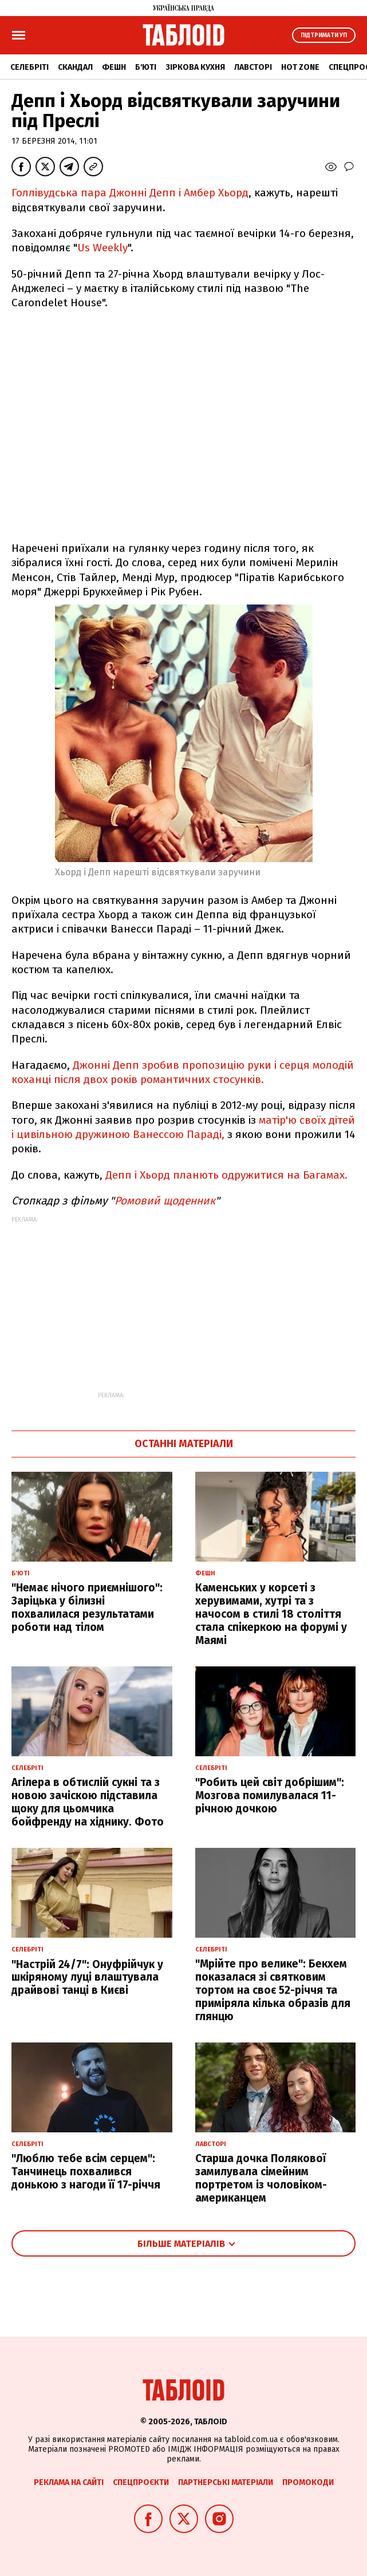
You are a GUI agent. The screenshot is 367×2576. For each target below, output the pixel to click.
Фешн (114, 67)
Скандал (75, 67)
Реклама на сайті (69, 2482)
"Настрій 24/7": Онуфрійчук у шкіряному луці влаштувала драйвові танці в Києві (87, 1977)
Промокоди (308, 2482)
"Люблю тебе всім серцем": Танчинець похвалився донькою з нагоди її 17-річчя (85, 2171)
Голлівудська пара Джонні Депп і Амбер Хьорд (129, 192)
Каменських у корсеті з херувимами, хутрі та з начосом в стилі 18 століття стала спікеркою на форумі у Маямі (271, 1613)
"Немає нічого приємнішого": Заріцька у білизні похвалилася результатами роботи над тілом (87, 1607)
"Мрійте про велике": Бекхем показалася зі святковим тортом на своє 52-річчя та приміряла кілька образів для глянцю (272, 1989)
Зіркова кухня (195, 67)
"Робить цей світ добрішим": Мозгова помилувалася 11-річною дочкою (269, 1795)
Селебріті (29, 67)
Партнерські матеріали (225, 2482)
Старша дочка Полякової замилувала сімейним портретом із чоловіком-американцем (261, 2178)
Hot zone (300, 67)
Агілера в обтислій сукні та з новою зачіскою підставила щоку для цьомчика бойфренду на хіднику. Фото (87, 1802)
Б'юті (145, 67)
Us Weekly (102, 247)
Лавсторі (253, 67)
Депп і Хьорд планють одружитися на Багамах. (226, 1175)
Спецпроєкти (141, 2482)
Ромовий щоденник (165, 1200)
